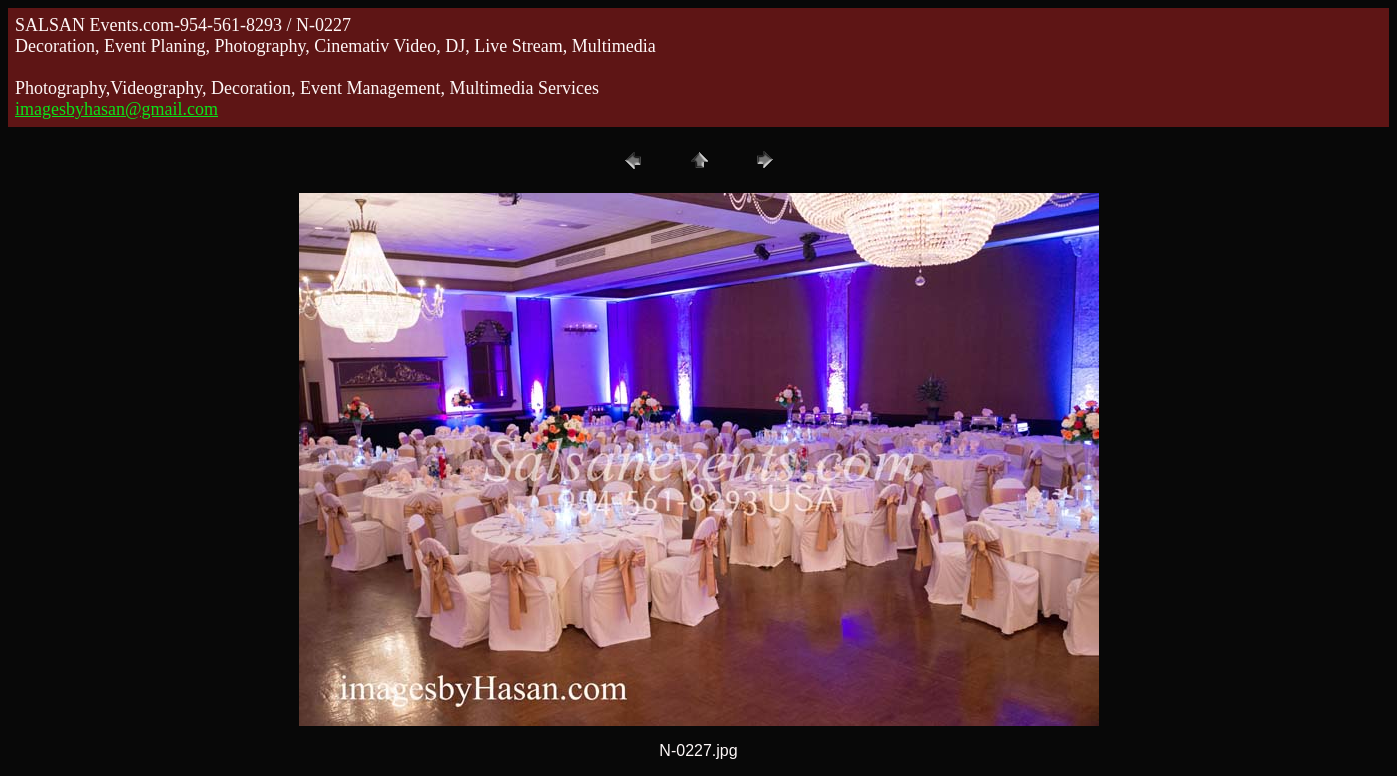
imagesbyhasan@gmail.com (116, 109)
